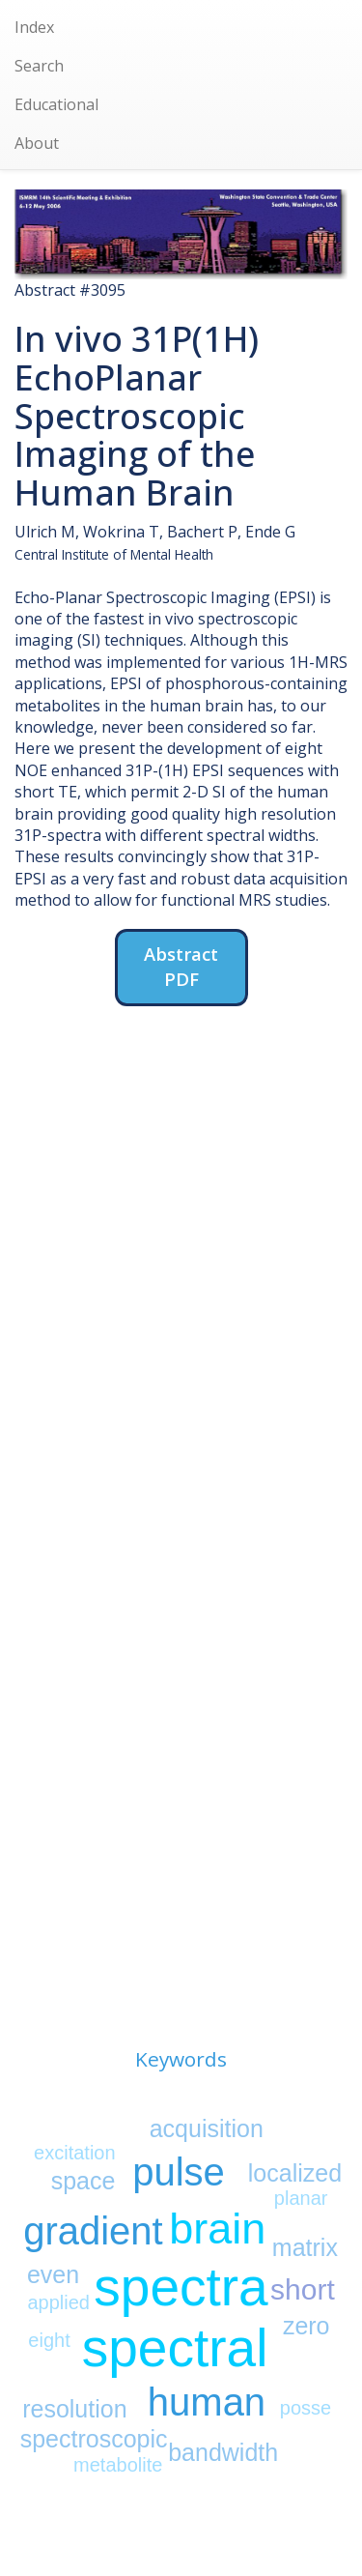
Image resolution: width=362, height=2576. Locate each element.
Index (34, 27)
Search (39, 65)
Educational (56, 104)
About (36, 143)
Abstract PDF (181, 966)
